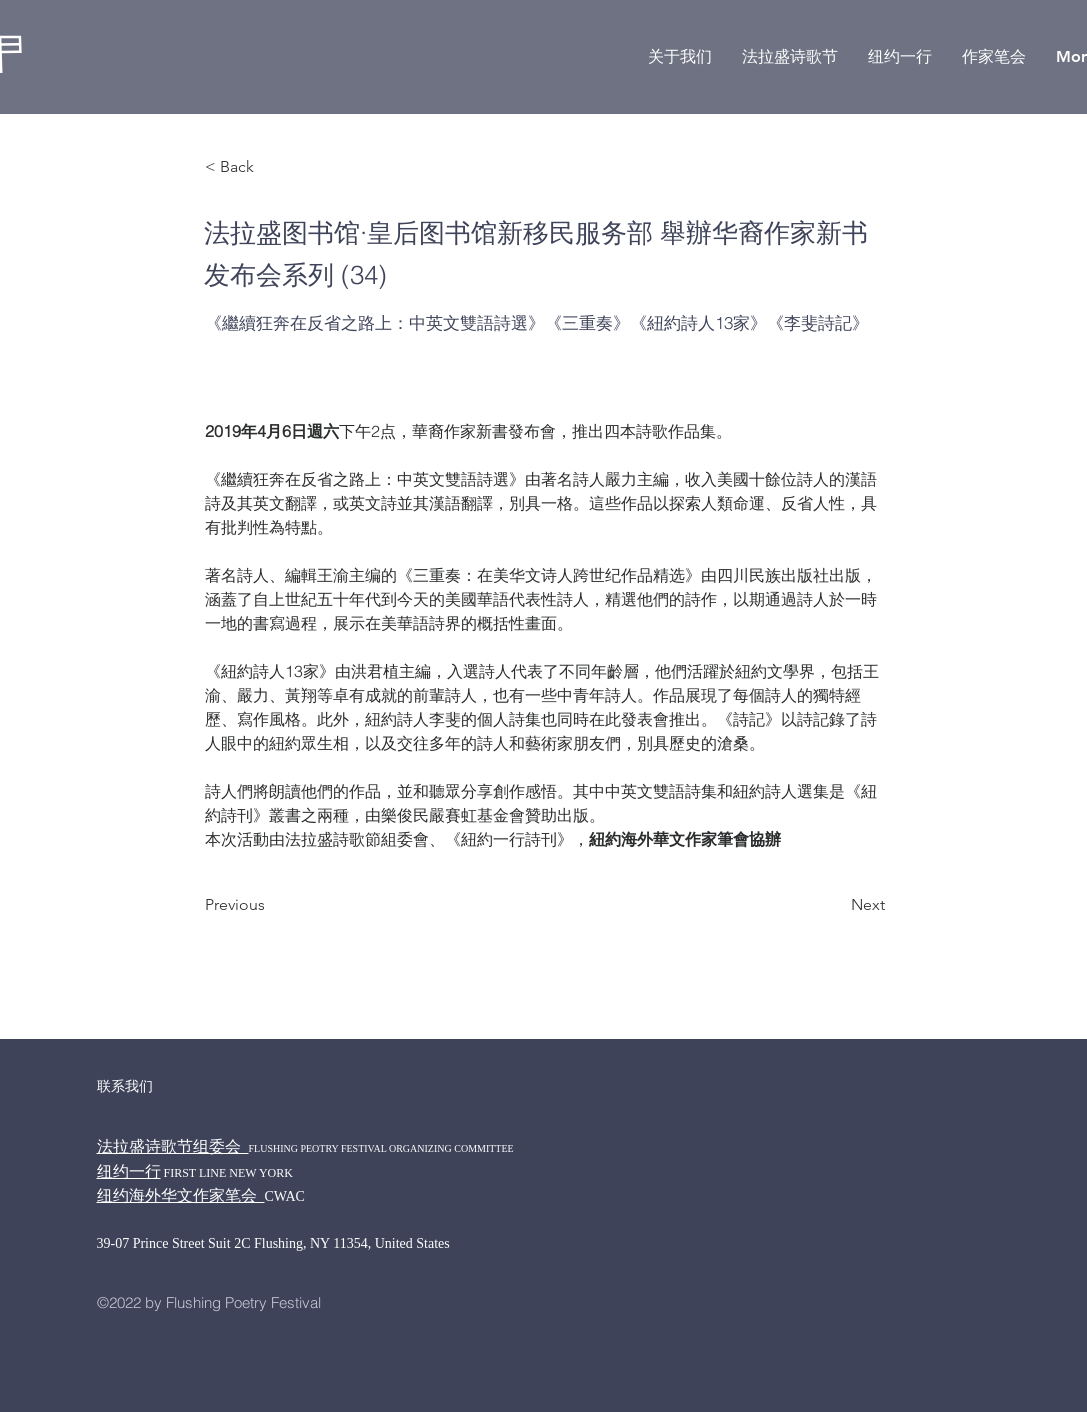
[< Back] (271, 167)
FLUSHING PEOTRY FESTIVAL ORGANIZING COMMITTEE (381, 1148)
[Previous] (271, 905)
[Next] (835, 905)
